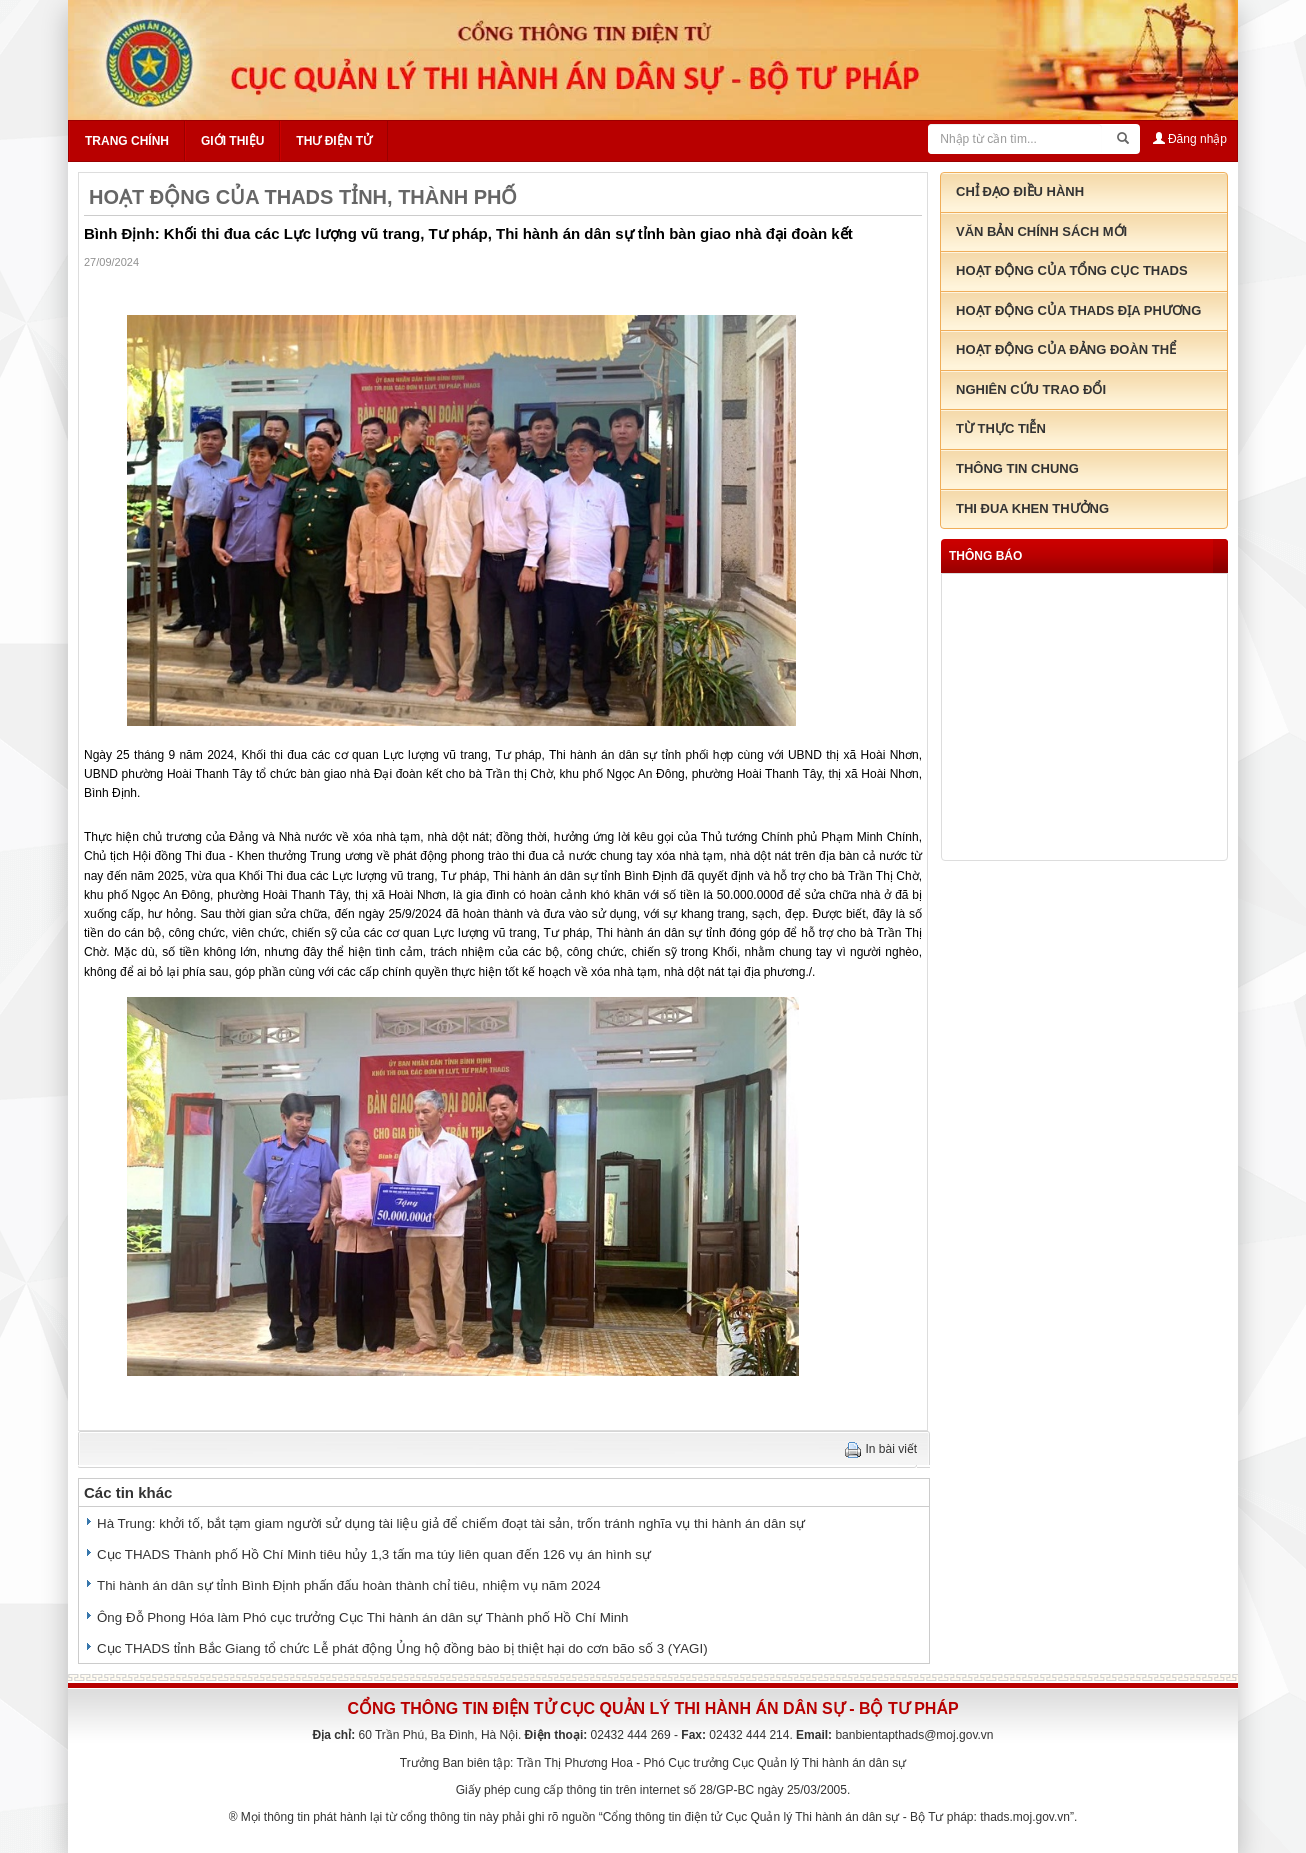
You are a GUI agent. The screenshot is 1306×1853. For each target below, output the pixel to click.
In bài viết (892, 1449)
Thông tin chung (1017, 468)
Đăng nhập (1190, 139)
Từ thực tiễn (1001, 428)
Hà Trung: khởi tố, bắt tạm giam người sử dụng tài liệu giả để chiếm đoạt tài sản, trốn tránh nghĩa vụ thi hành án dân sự (451, 1523)
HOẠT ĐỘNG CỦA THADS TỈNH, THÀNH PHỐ (303, 197)
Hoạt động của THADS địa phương (1078, 310)
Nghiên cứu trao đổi (1031, 389)
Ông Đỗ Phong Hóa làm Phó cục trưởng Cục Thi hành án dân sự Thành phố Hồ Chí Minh (363, 1617)
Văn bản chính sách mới (1041, 231)
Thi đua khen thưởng (1032, 508)
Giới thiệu (232, 141)
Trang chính (127, 141)
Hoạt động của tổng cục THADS (1072, 270)
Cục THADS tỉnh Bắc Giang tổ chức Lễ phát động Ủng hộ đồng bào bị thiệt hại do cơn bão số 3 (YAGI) (402, 1648)
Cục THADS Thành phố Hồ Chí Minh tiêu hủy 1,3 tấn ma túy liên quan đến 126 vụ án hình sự (374, 1554)
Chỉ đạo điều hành (1020, 191)
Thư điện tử (334, 141)
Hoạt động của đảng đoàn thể (1066, 349)
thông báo (985, 556)
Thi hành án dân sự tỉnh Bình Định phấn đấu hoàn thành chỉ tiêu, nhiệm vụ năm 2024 (349, 1585)
